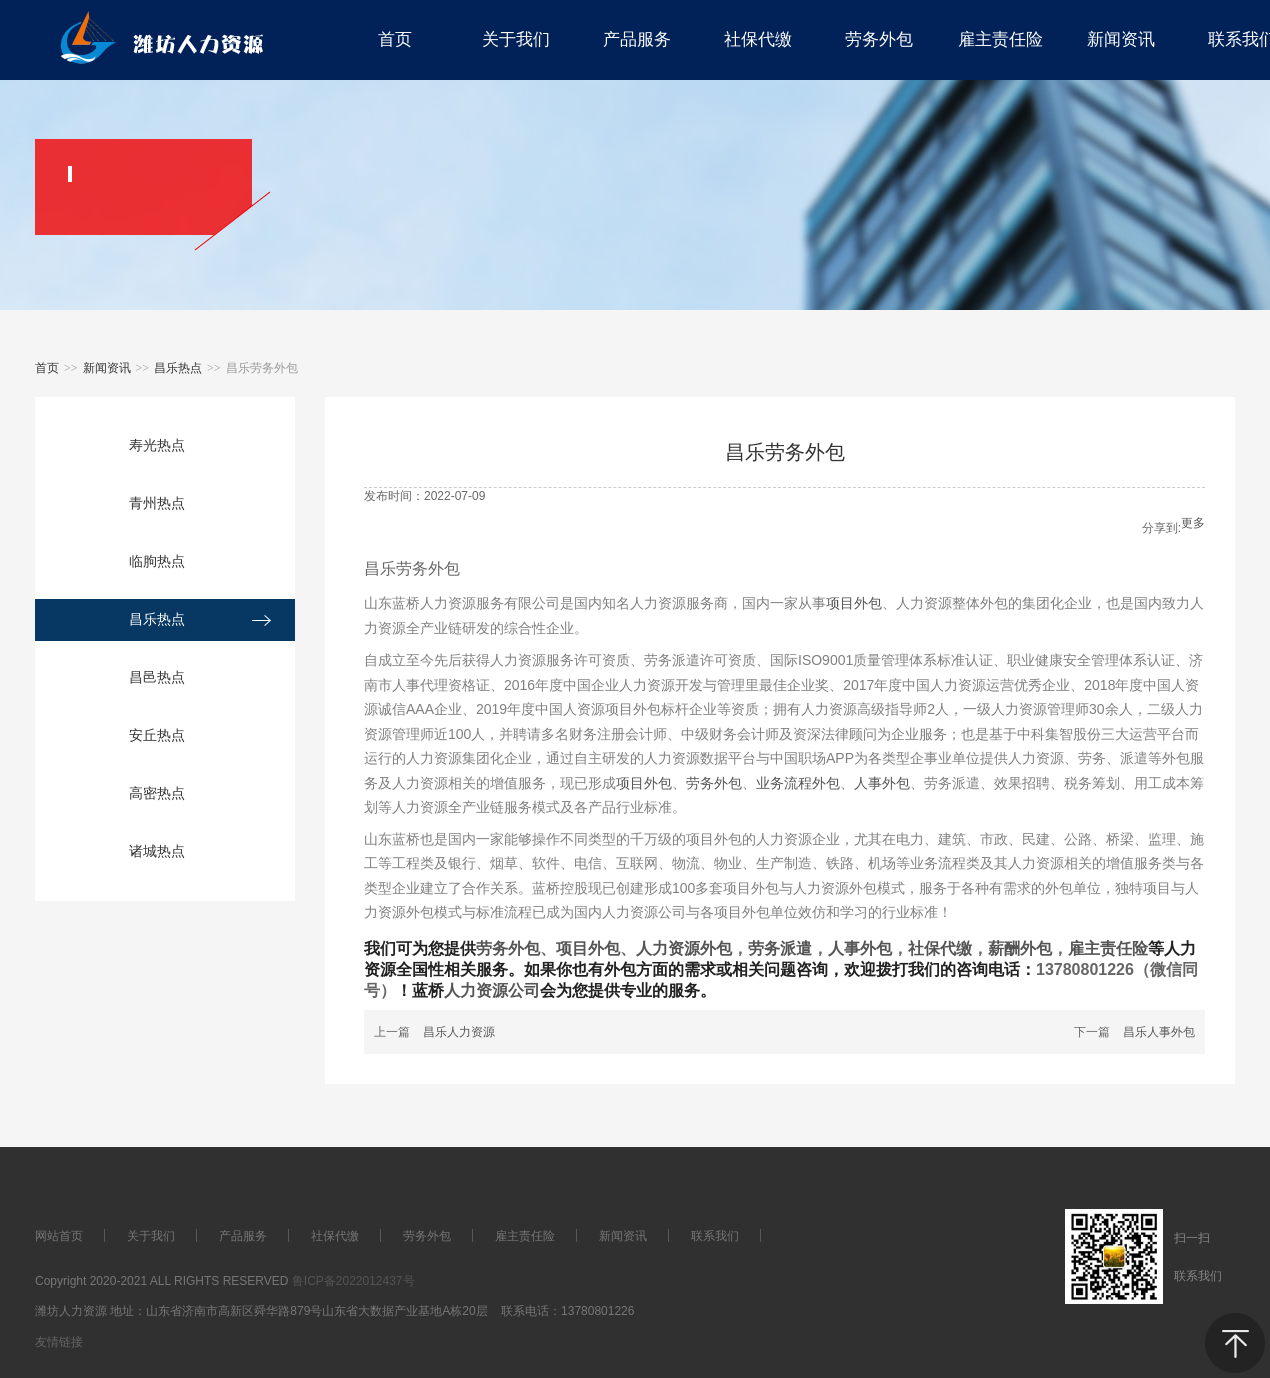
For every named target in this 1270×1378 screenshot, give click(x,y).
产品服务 (243, 1236)
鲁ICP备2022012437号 (353, 1281)
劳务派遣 (780, 948)
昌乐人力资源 (459, 1032)
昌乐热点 (178, 368)
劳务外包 (714, 783)
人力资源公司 (492, 990)
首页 (47, 368)
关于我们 (151, 1236)
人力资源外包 (684, 948)
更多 (1193, 523)
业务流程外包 (798, 783)
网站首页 (59, 1236)
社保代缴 (940, 948)
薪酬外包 (1020, 948)
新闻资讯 (107, 368)
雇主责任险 (1108, 948)
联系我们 (715, 1236)
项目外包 (854, 603)
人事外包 (882, 783)
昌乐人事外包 (1159, 1032)
